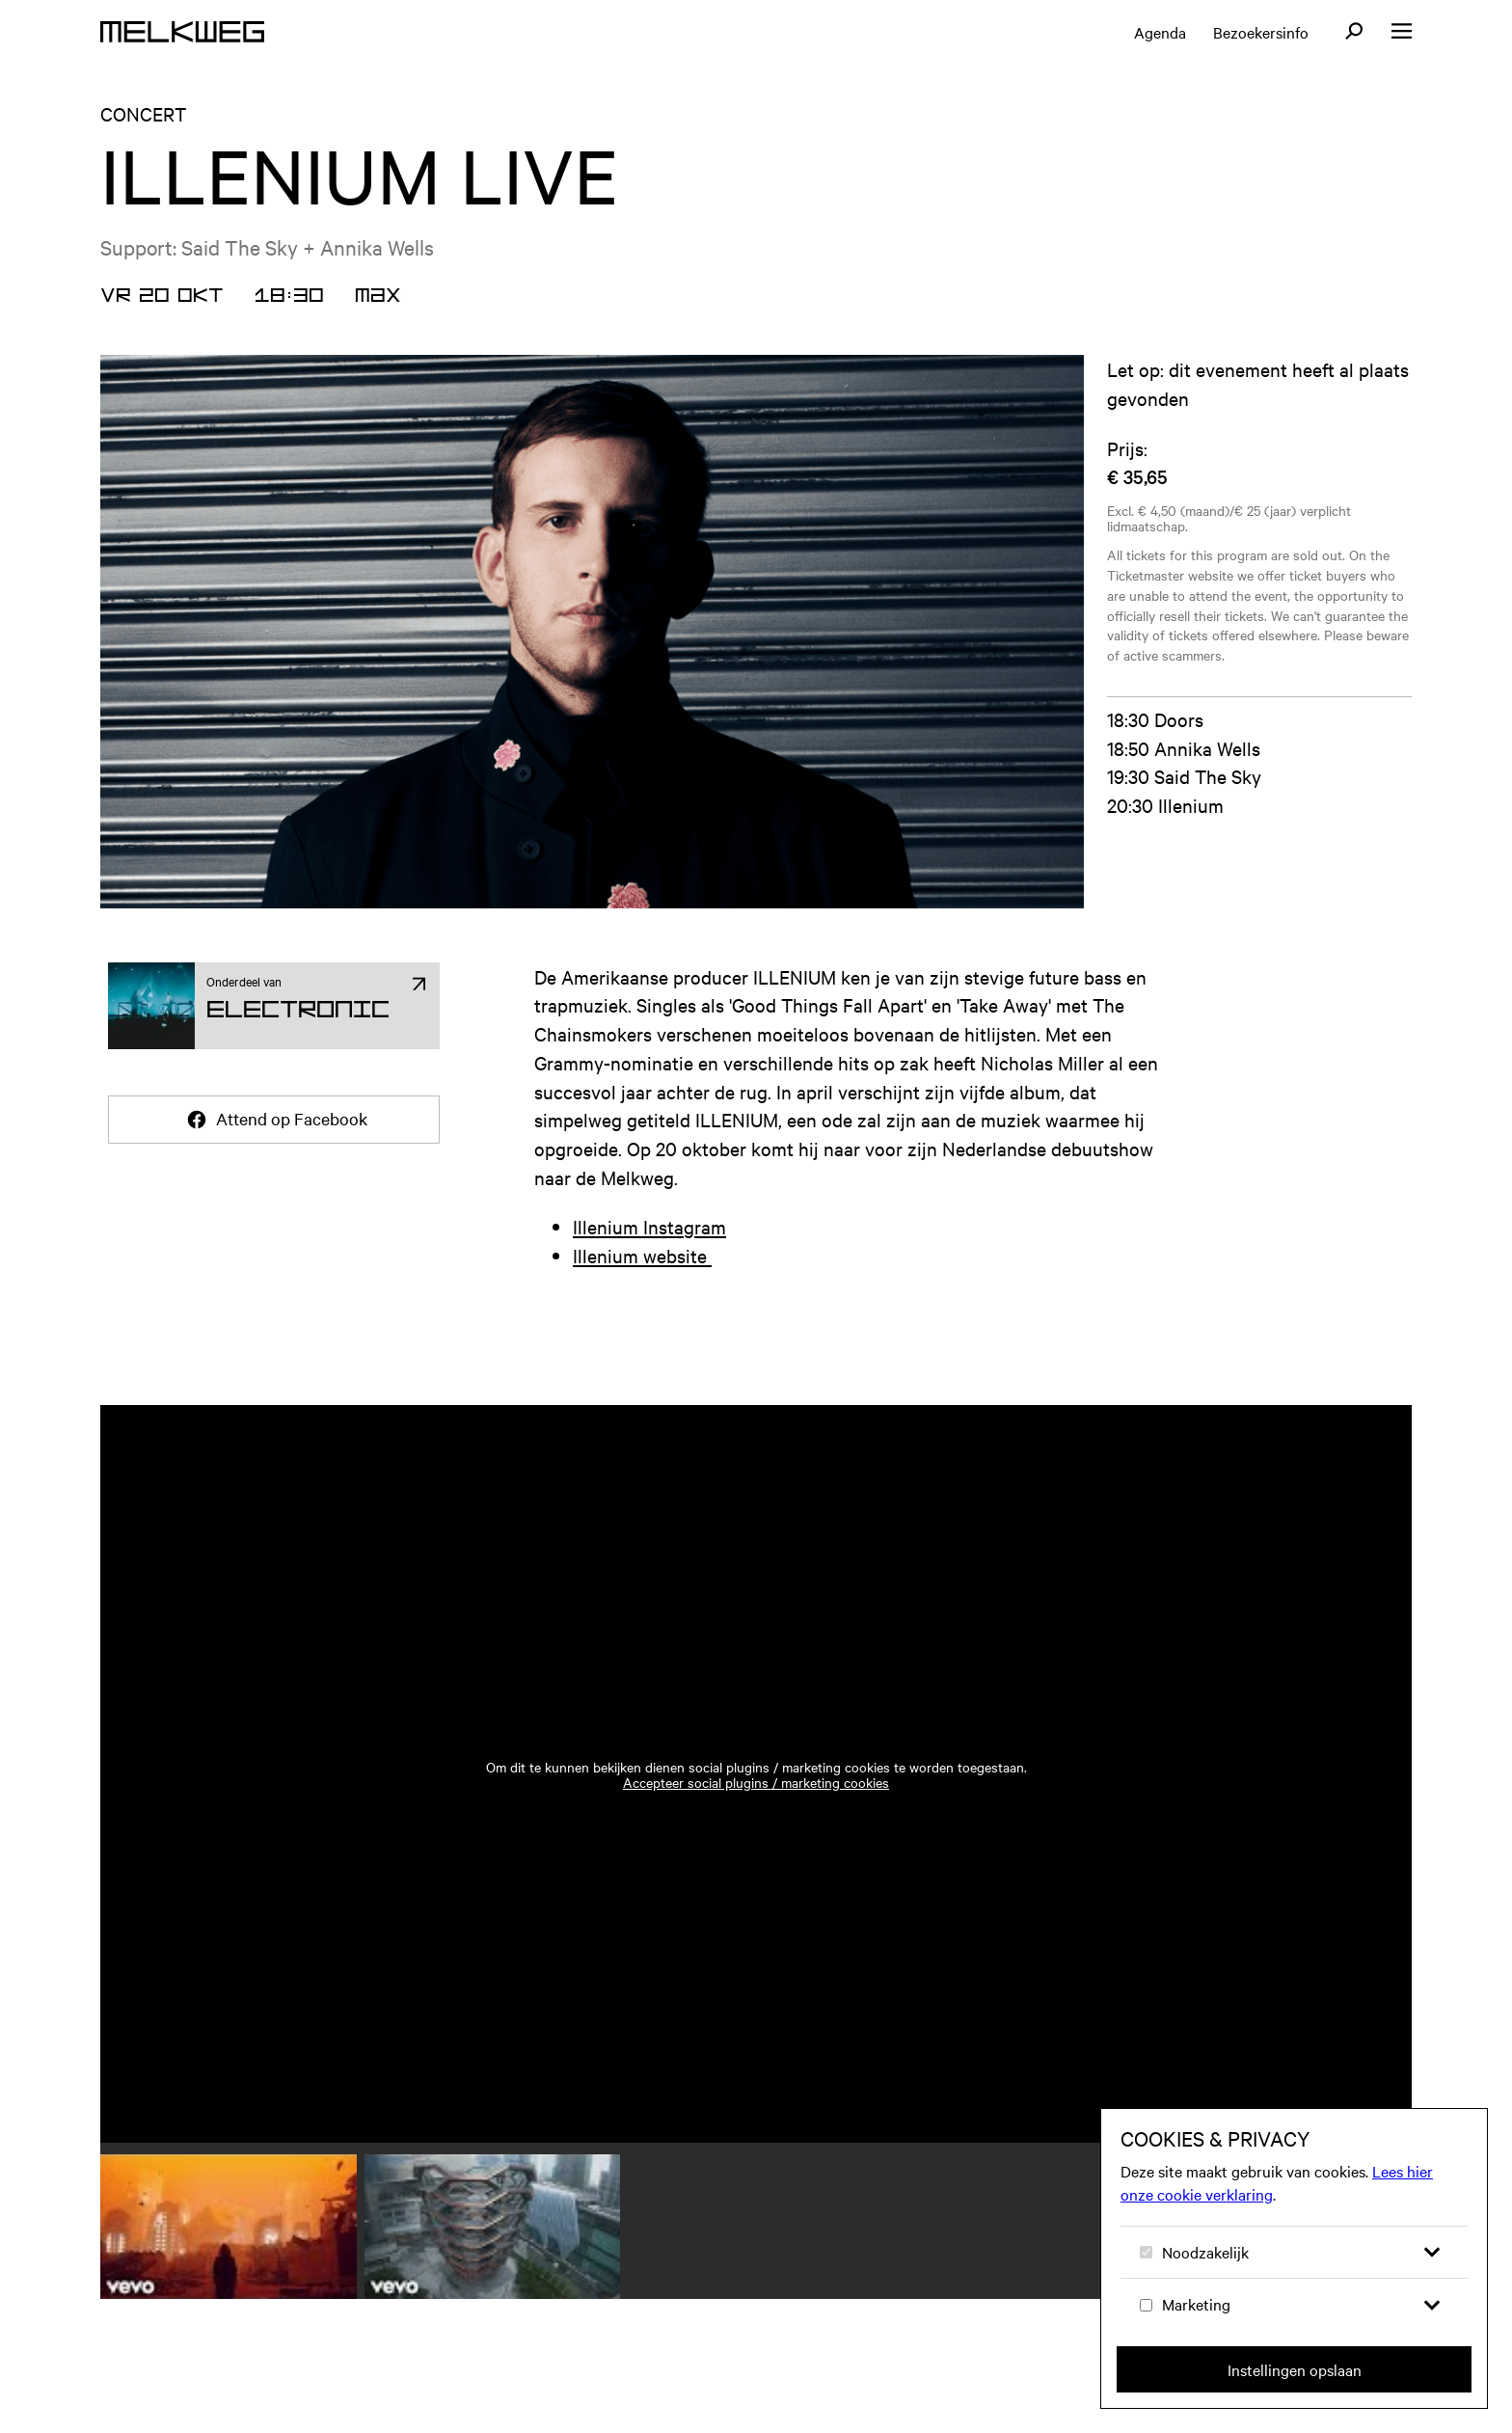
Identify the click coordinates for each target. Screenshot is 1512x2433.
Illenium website (642, 1255)
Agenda (1160, 31)
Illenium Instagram (649, 1226)
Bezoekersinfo (1261, 31)
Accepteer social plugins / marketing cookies (756, 1782)
